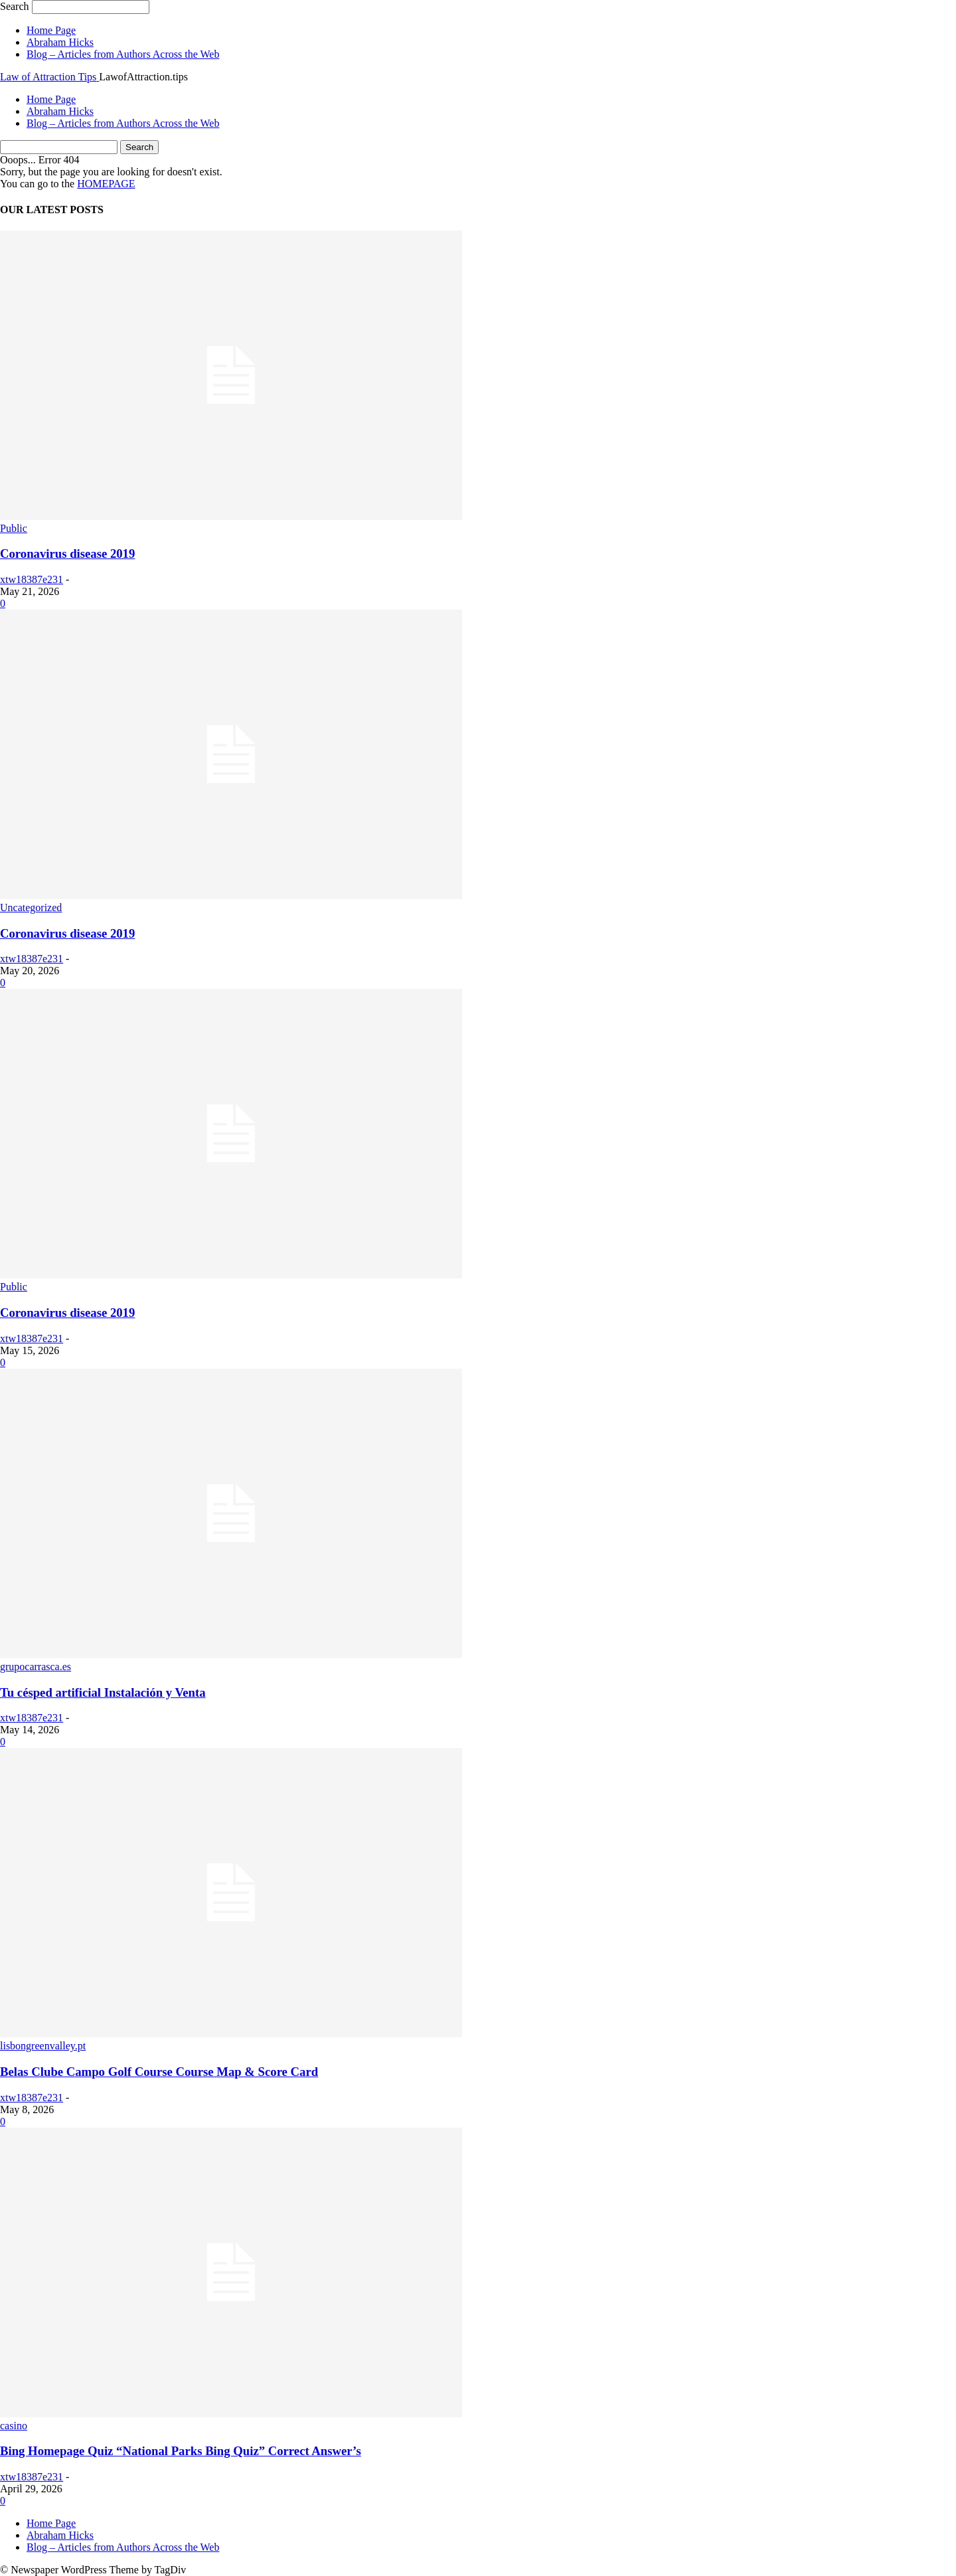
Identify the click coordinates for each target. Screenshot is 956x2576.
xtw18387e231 (31, 579)
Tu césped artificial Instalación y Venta (103, 1692)
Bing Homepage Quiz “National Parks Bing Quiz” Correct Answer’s (180, 2451)
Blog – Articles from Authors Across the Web (123, 54)
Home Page (51, 30)
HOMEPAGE (106, 183)
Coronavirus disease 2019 (67, 553)
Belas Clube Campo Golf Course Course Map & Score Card (159, 2072)
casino (13, 2425)
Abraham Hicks (60, 42)
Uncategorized (31, 907)
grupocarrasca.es (35, 1666)
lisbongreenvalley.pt (43, 2045)
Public (13, 528)
